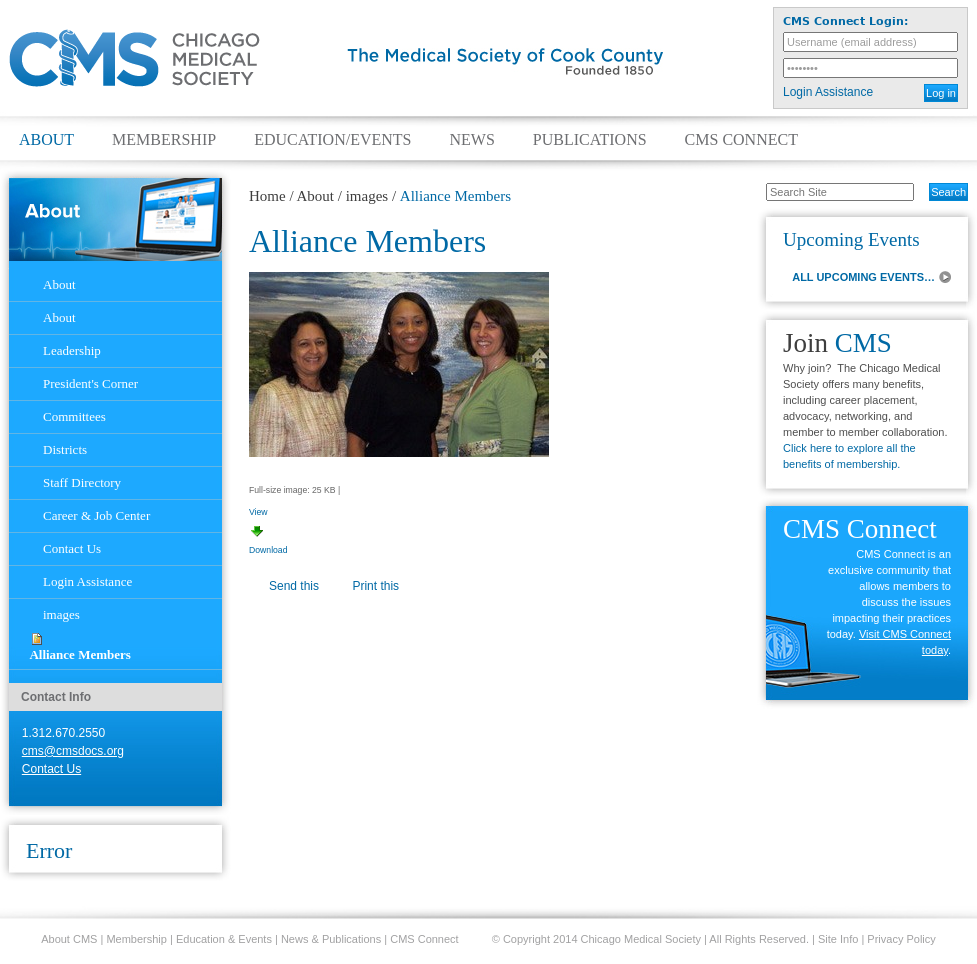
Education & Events (224, 939)
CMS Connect (741, 140)
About (46, 140)
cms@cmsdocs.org (73, 751)
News (471, 140)
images (367, 196)
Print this (375, 586)
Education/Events (332, 140)
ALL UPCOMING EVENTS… (863, 277)
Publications (590, 140)
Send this (294, 586)
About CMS (69, 939)
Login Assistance (828, 92)
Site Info (838, 939)
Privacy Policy (901, 939)
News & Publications (331, 939)
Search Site (755, 182)
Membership (164, 140)
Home (267, 196)
